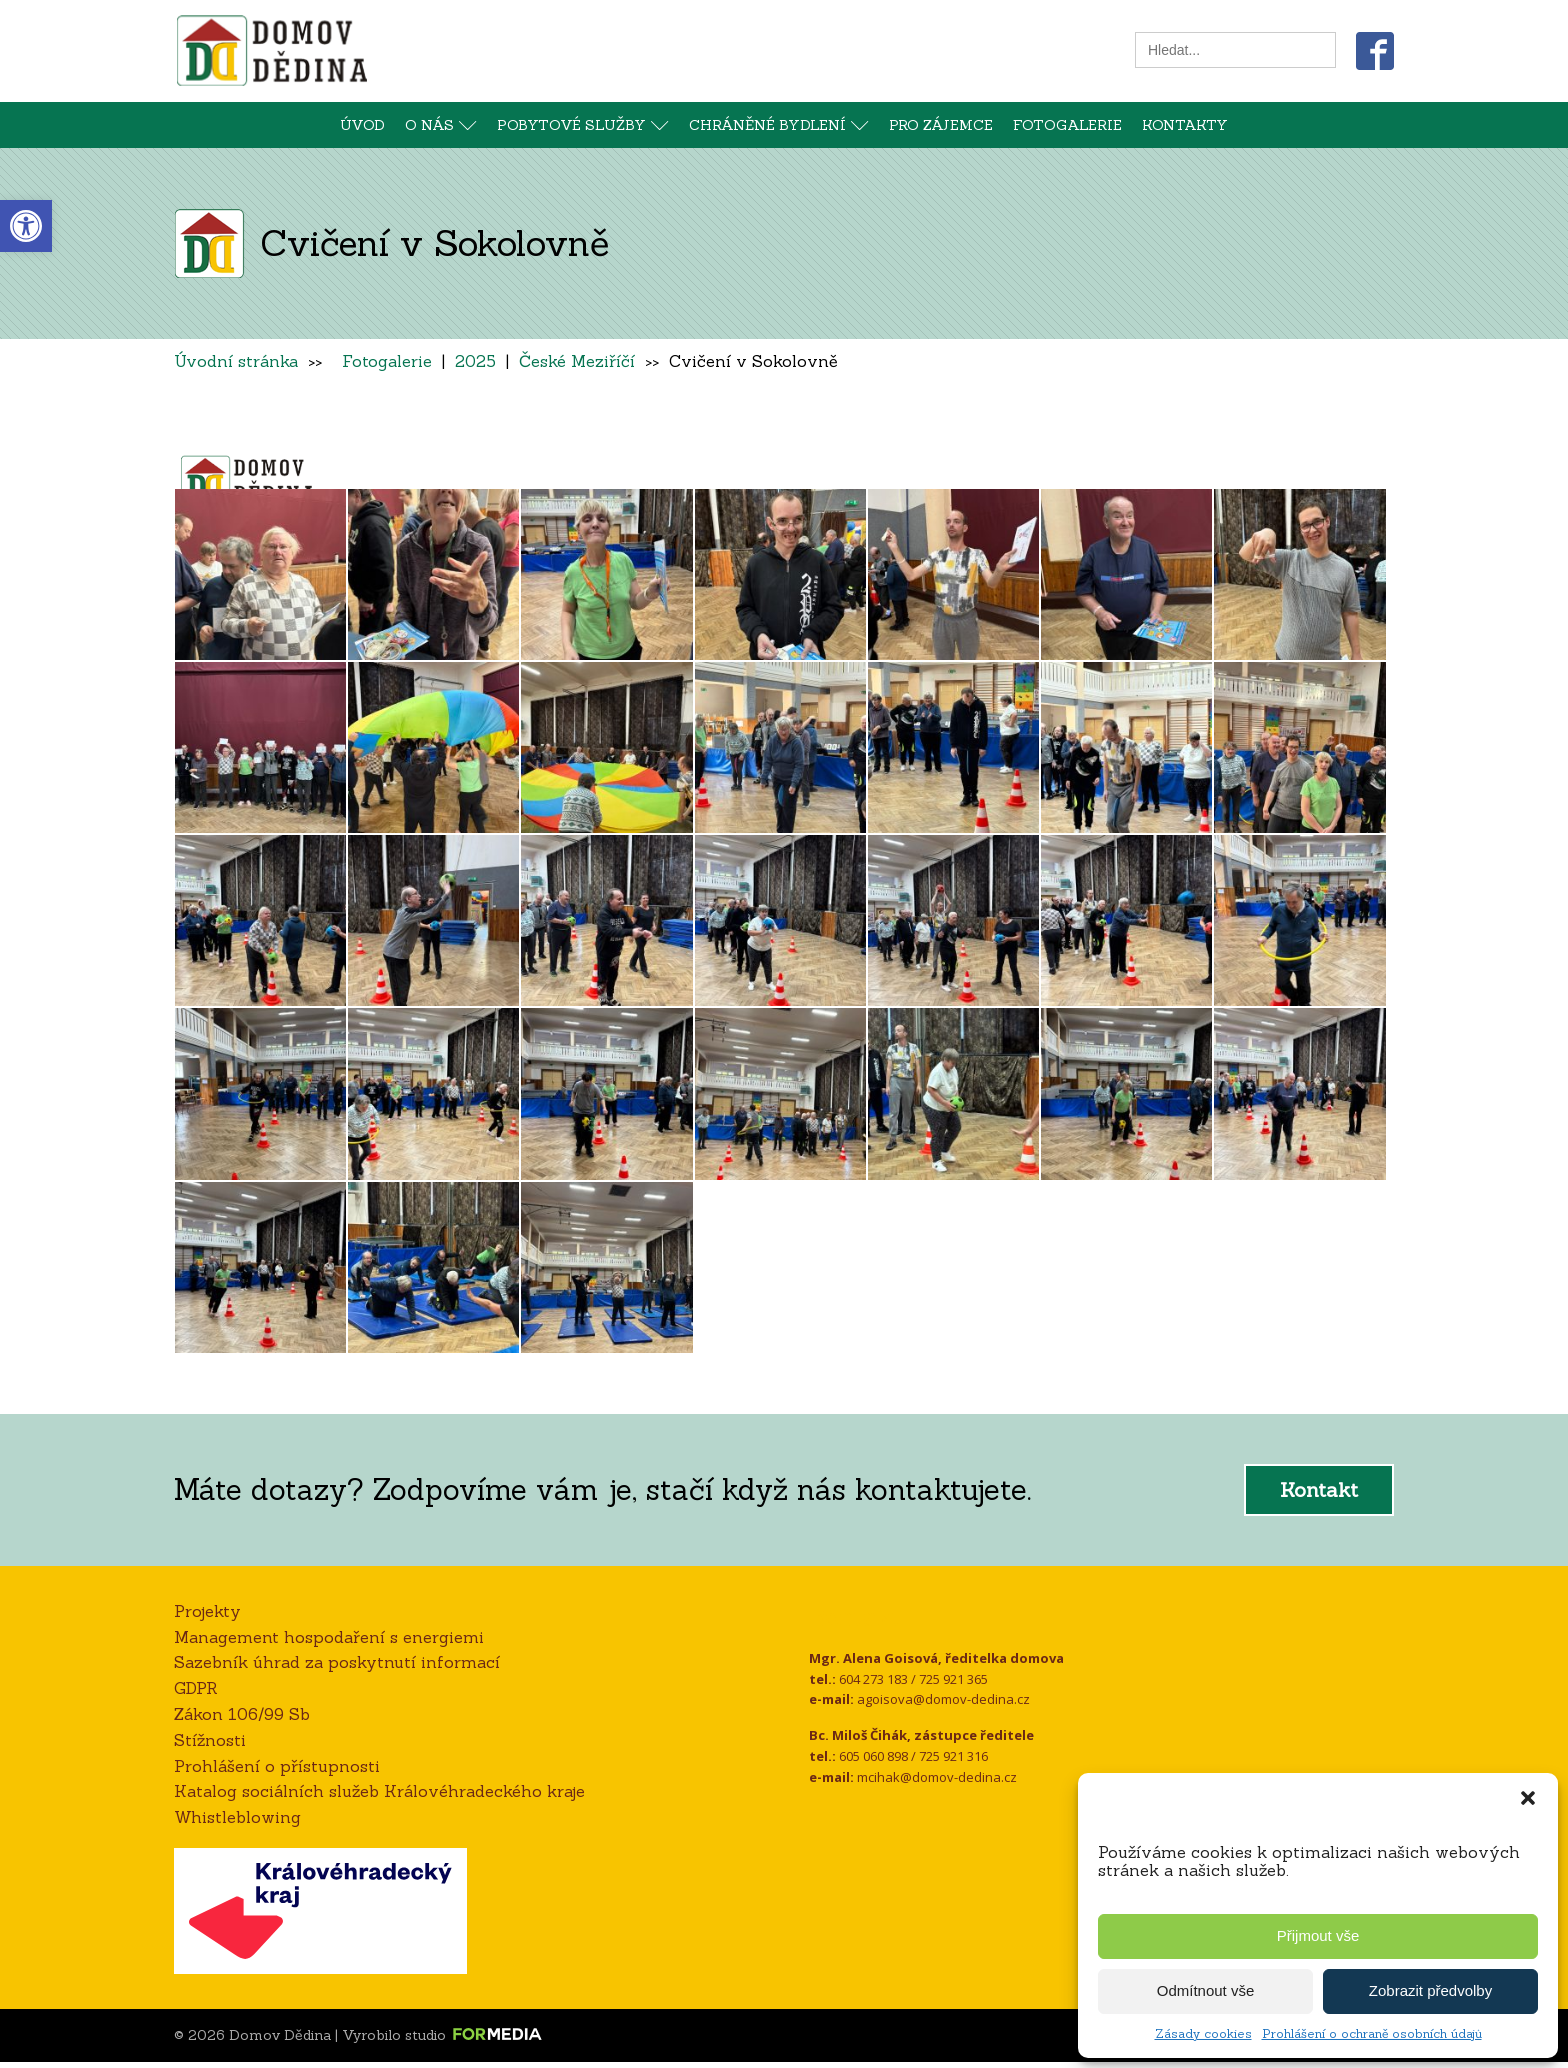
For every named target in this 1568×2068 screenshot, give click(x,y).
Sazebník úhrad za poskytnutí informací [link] (337, 1669)
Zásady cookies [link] (1203, 2033)
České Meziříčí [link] (577, 361)
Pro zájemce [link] (941, 125)
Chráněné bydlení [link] (779, 125)
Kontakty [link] (1185, 125)
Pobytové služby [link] (583, 125)
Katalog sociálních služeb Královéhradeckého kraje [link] (379, 1798)
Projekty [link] (207, 1618)
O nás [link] (441, 125)
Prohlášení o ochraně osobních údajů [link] (1372, 2033)
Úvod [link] (362, 125)
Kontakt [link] (1319, 1496)
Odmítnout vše (1206, 1990)
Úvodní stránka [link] (236, 361)
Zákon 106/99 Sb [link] (242, 1721)
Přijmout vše (1318, 1935)
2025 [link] (475, 361)
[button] (1528, 1798)
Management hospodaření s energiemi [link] (329, 1643)
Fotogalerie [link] (1067, 125)
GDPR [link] (196, 1695)
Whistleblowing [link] (237, 1824)
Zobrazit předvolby (1430, 1990)
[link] (26, 226)
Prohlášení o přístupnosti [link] (277, 1772)
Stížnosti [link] (210, 1747)
